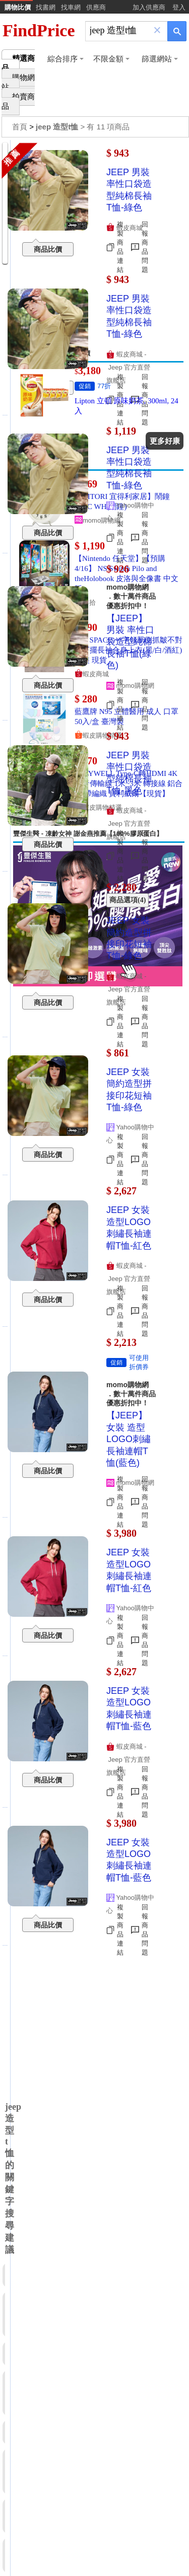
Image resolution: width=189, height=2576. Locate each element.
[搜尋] (119, 30)
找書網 (45, 7)
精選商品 (18, 63)
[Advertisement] (94, 244)
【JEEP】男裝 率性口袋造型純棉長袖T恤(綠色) (130, 642)
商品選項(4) (127, 900)
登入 (178, 7)
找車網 (71, 7)
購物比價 (18, 7)
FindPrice (39, 30)
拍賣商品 (18, 101)
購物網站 (18, 82)
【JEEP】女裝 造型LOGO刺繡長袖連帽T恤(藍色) (128, 1439)
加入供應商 (149, 7)
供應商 (96, 7)
